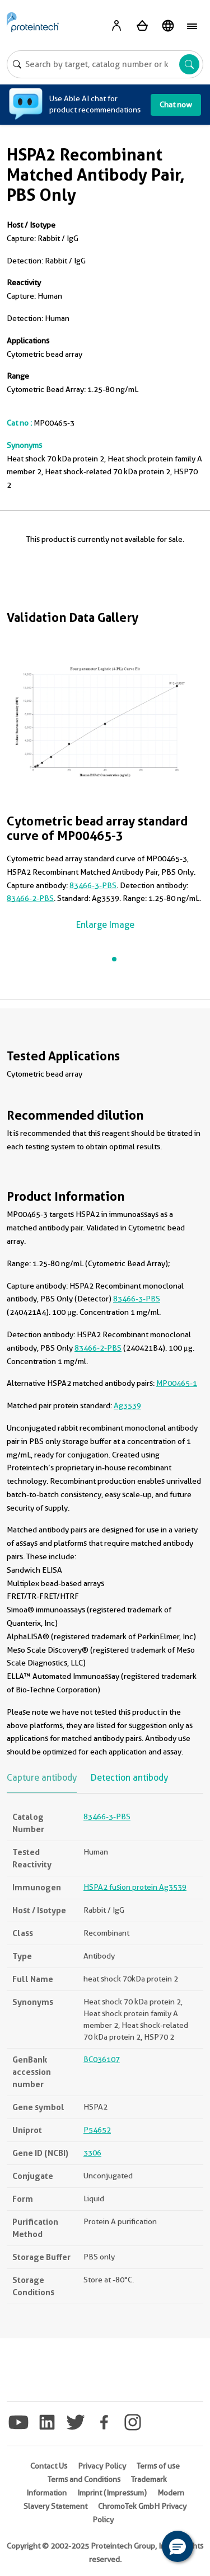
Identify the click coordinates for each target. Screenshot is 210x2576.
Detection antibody (129, 1777)
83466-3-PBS (92, 885)
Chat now (176, 104)
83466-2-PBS (30, 898)
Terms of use (158, 2465)
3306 (92, 2152)
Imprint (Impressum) (112, 2492)
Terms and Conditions (84, 2479)
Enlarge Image (105, 924)
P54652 (97, 2129)
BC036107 (101, 2059)
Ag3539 (127, 1405)
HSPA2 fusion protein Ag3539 (134, 1887)
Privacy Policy (102, 2465)
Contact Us (48, 2465)
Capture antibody (42, 1777)
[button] (177, 2546)
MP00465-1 (176, 1383)
